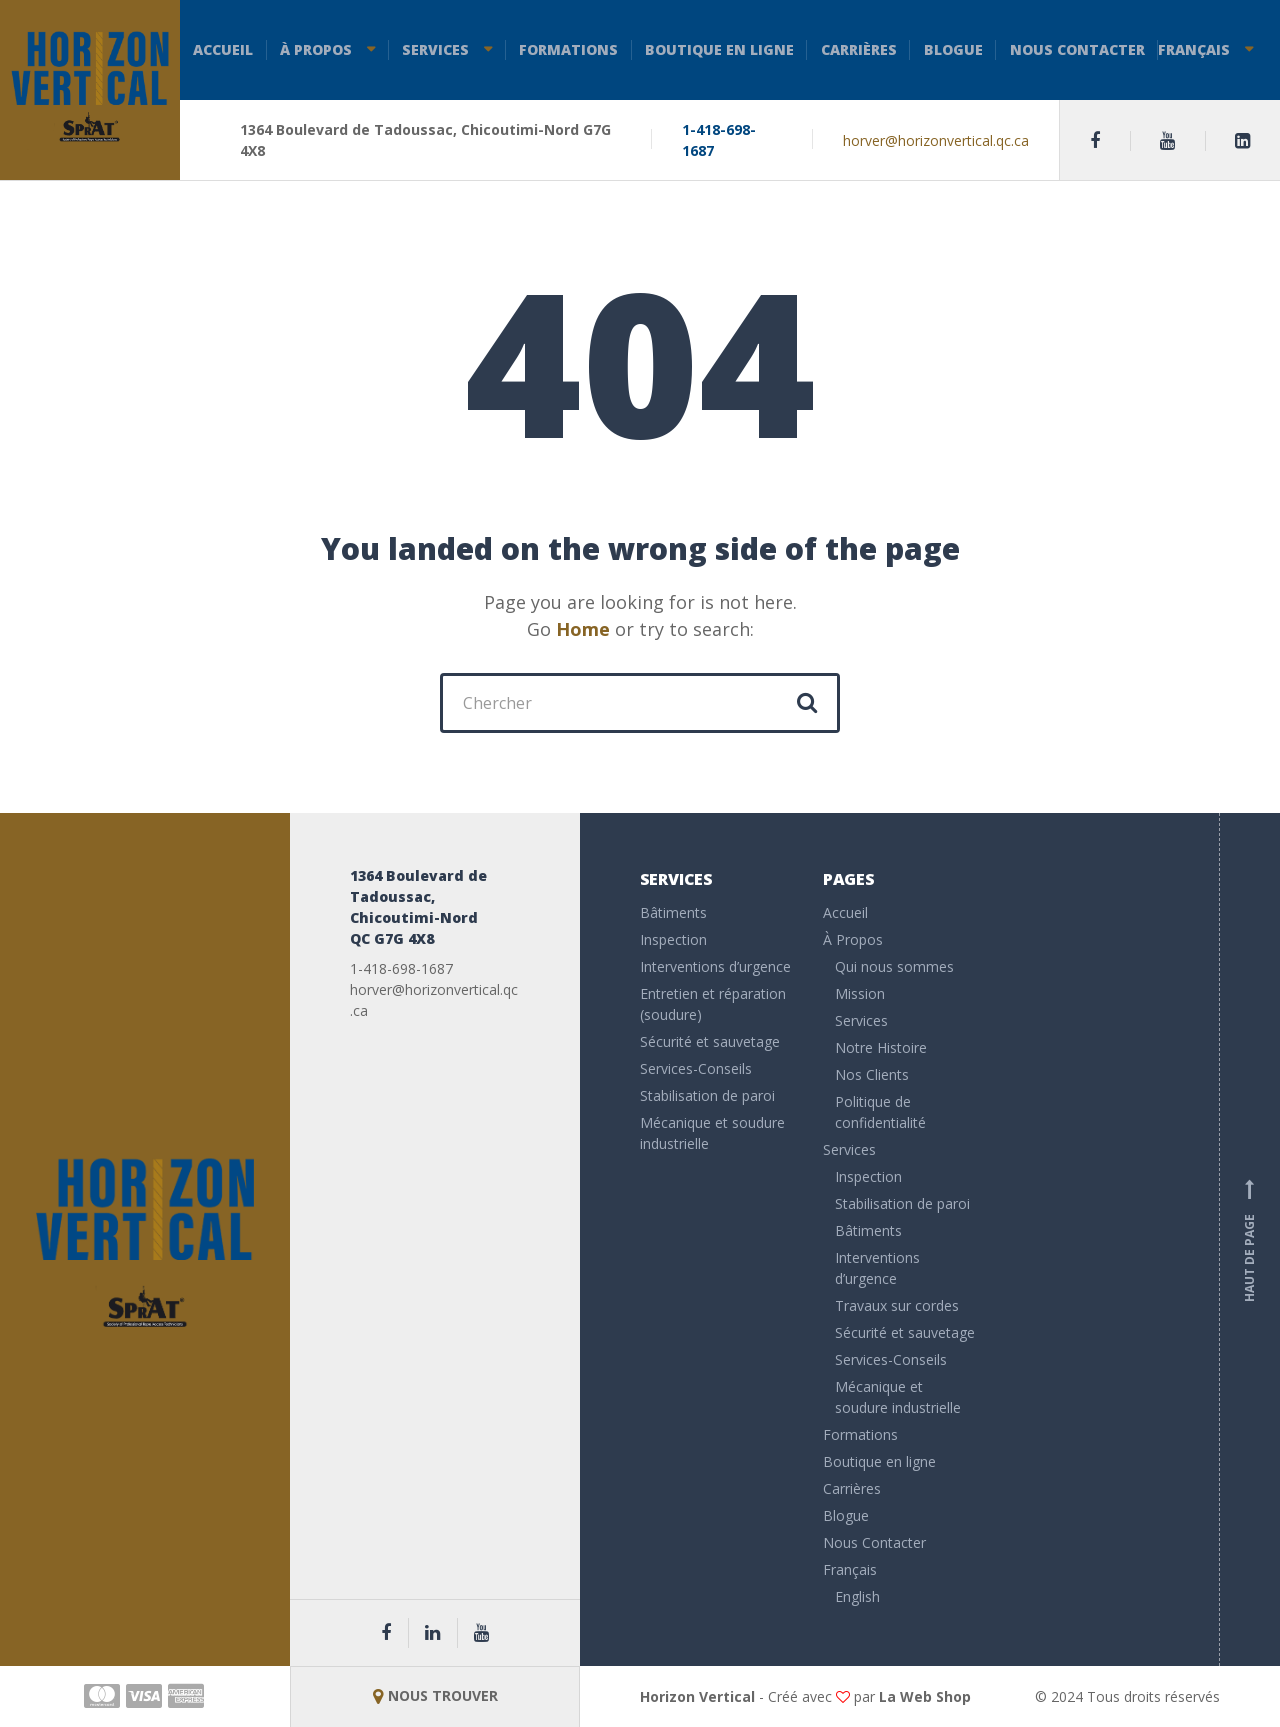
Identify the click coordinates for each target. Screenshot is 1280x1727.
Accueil (223, 49)
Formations (568, 49)
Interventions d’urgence (715, 966)
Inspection (673, 939)
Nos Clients (872, 1074)
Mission (860, 993)
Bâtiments (673, 912)
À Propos (316, 49)
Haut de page (1250, 1240)
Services (435, 49)
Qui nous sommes (894, 966)
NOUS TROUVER (435, 1695)
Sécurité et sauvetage (710, 1041)
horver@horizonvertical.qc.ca (936, 140)
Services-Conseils (696, 1068)
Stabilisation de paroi (707, 1095)
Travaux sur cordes (897, 1305)
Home (583, 629)
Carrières (859, 49)
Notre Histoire (881, 1047)
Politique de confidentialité (880, 1112)
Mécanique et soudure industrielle (712, 1133)
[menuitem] (899, 1572)
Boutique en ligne (719, 49)
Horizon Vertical (697, 1696)
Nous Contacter (1077, 49)
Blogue (953, 49)
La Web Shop (925, 1696)
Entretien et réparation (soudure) (713, 1004)
